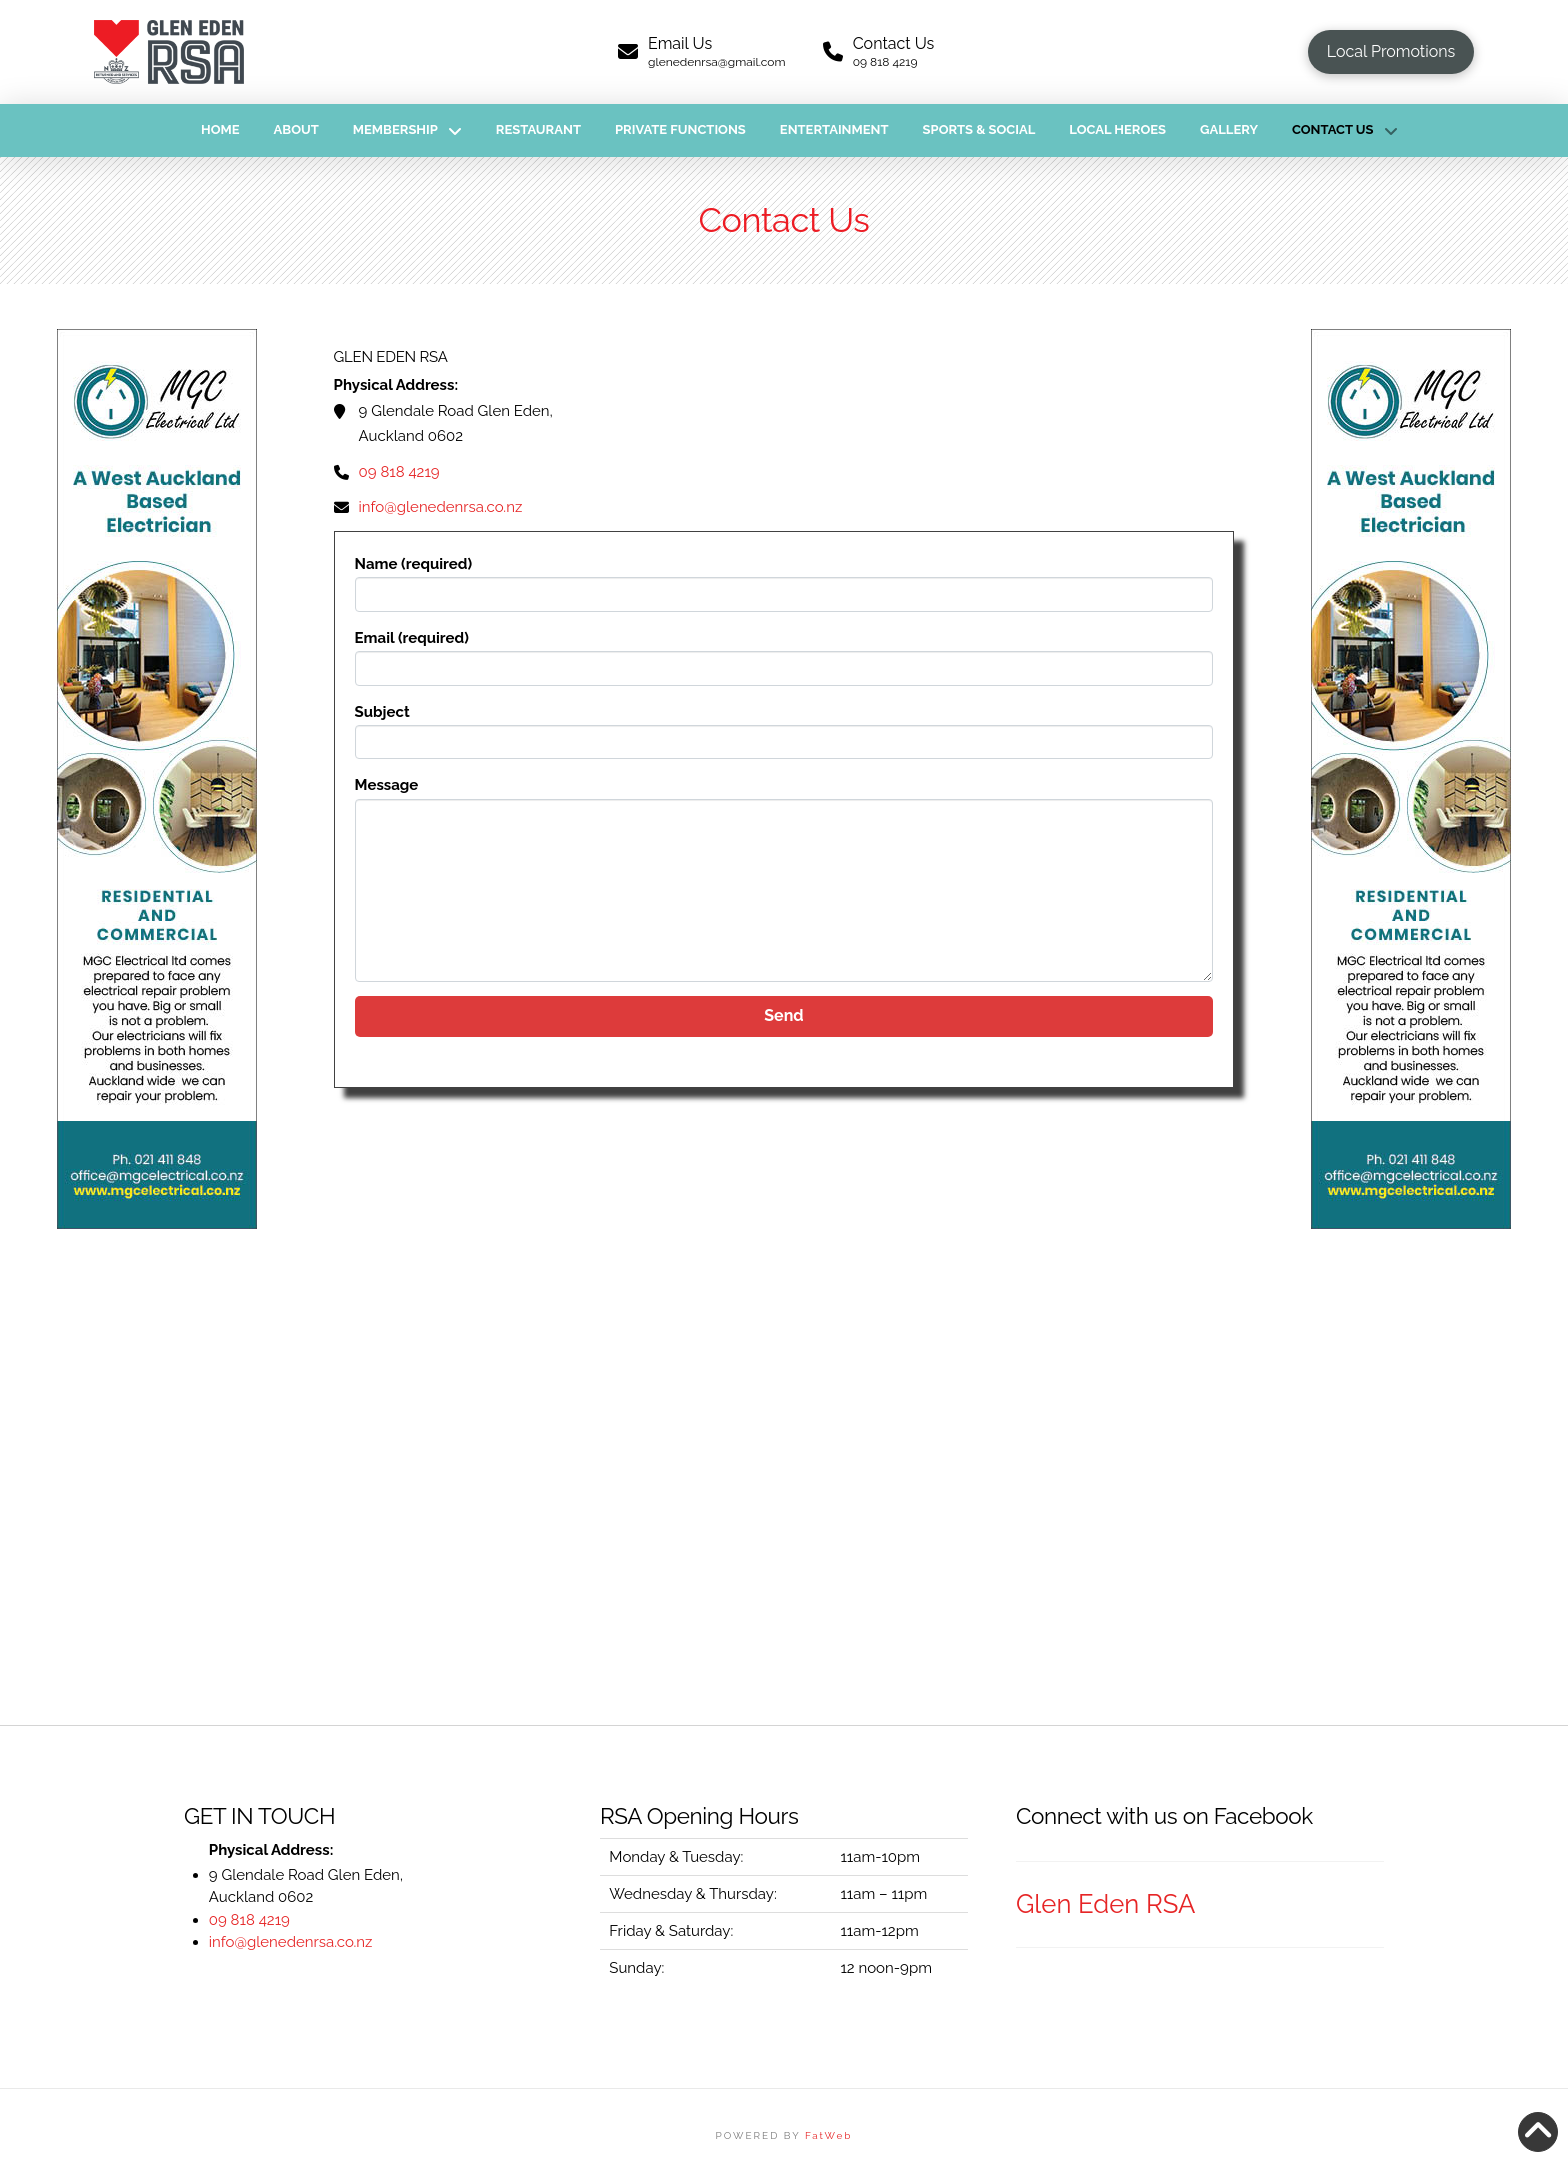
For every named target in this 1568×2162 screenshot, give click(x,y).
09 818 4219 (399, 472)
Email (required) (784, 655)
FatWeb (829, 2135)
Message (784, 798)
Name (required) (784, 581)
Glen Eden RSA (1105, 1904)
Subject (784, 729)
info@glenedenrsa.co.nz (441, 507)
